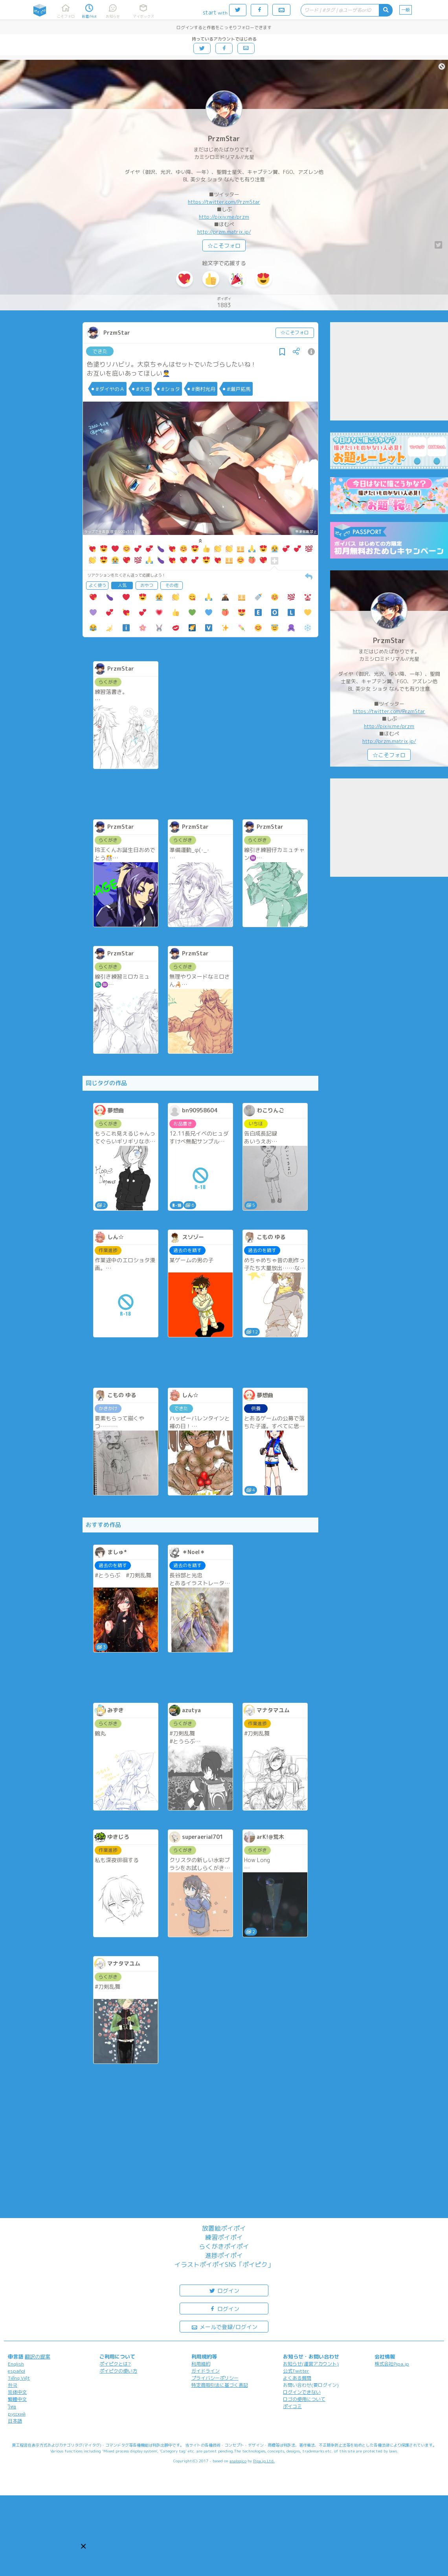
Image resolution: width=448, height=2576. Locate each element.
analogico (238, 2461)
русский (17, 2413)
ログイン (224, 2290)
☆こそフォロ (224, 245)
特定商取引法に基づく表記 (219, 2385)
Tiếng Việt (19, 2378)
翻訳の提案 (37, 2356)
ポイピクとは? (115, 2363)
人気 (122, 585)
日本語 (15, 2420)
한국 (12, 2385)
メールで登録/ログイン (224, 2326)
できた (100, 351)
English (16, 2363)
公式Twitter (296, 2371)
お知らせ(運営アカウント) (311, 2363)
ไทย (12, 2406)
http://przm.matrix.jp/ (224, 231)
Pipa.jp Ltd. (264, 2461)
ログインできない (302, 2392)
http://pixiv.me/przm (224, 216)
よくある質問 (297, 2378)
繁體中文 (17, 2399)
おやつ (146, 585)
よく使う (97, 585)
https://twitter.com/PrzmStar (224, 201)
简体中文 (17, 2392)
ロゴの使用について (304, 2399)
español (16, 2371)
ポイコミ (292, 2406)
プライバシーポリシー (215, 2378)
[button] (83, 2546)
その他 (171, 585)
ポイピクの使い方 (118, 2371)
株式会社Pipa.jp (392, 2363)
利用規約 (200, 2363)
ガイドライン (205, 2371)
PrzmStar (224, 139)
